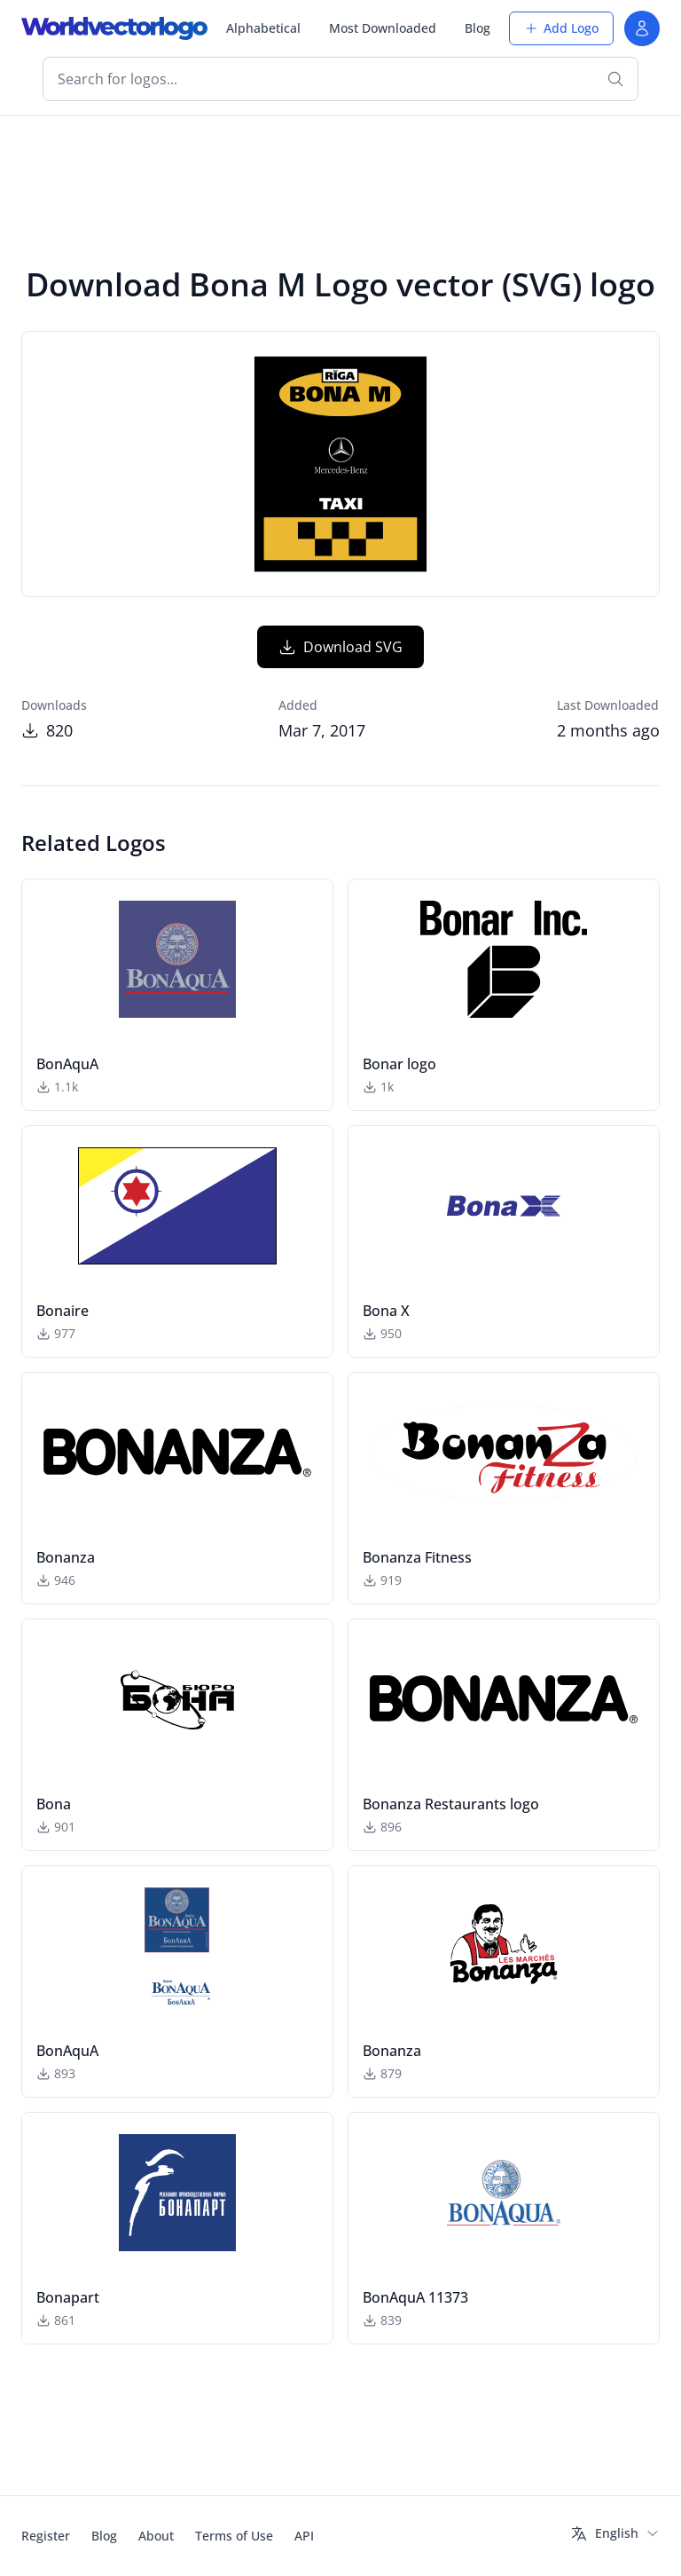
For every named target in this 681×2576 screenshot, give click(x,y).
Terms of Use (234, 2535)
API (304, 2535)
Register (45, 2535)
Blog (477, 28)
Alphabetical (263, 28)
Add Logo (561, 28)
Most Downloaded (382, 28)
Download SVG (340, 647)
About (156, 2535)
